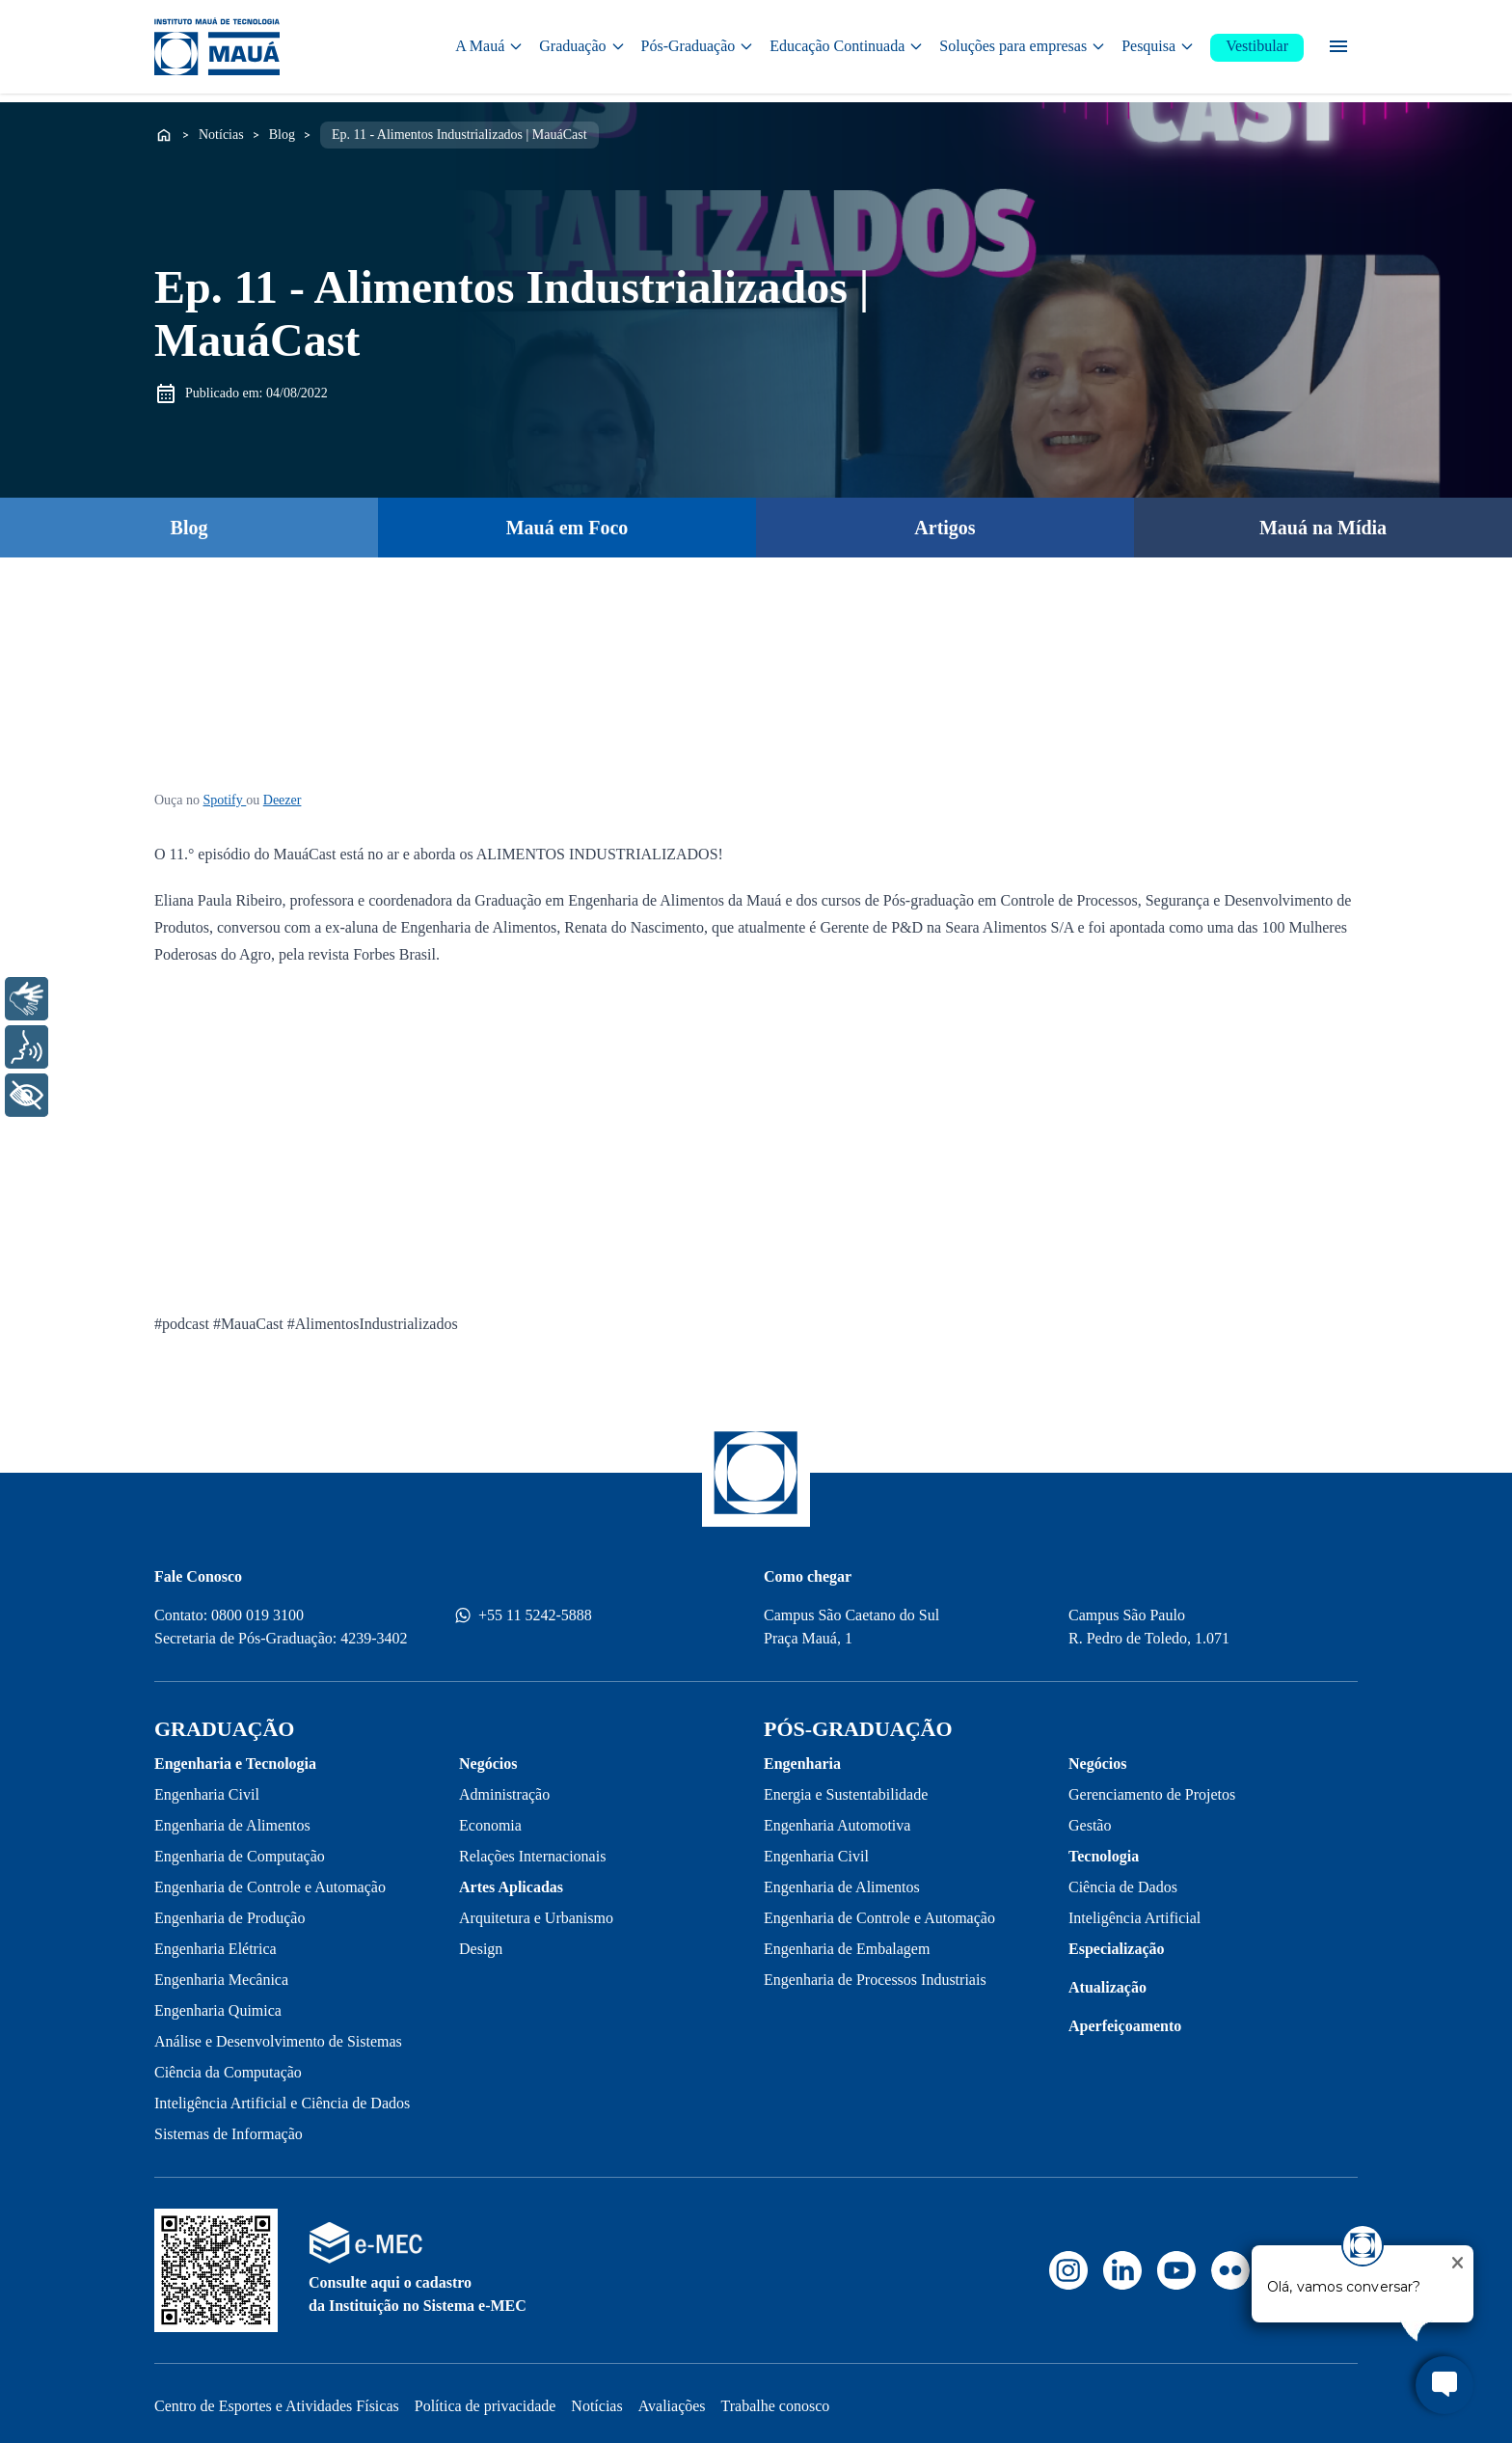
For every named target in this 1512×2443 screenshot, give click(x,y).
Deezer (282, 794)
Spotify (225, 794)
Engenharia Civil (206, 1788)
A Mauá (489, 48)
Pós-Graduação (698, 48)
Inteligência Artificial (1134, 1912)
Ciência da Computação (228, 2066)
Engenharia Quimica (218, 2004)
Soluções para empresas (1022, 48)
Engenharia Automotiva (837, 1819)
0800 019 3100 (257, 1609)
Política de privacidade (485, 2400)
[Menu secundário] (1338, 48)
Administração (504, 1788)
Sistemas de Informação (228, 2128)
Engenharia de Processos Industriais (875, 1974)
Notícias (221, 129)
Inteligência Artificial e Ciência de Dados (282, 2097)
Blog (282, 129)
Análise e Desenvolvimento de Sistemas (278, 2035)
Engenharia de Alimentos (232, 1819)
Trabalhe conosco (775, 2400)
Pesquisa (1158, 48)
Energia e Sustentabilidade (846, 1788)
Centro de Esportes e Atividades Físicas (276, 2400)
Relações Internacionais (532, 1850)
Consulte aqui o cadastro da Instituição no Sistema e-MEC (417, 2288)
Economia (490, 1819)
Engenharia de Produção (229, 1912)
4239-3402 (373, 1632)
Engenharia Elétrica (215, 1943)
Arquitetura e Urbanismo (536, 1912)
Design (480, 1943)
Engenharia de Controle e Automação (270, 1881)
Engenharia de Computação (239, 1850)
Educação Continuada (847, 48)
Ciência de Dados (1122, 1881)
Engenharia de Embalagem (847, 1943)
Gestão (1089, 1819)
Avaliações (672, 2400)
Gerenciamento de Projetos (1151, 1788)
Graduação (582, 48)
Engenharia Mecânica (221, 1974)
